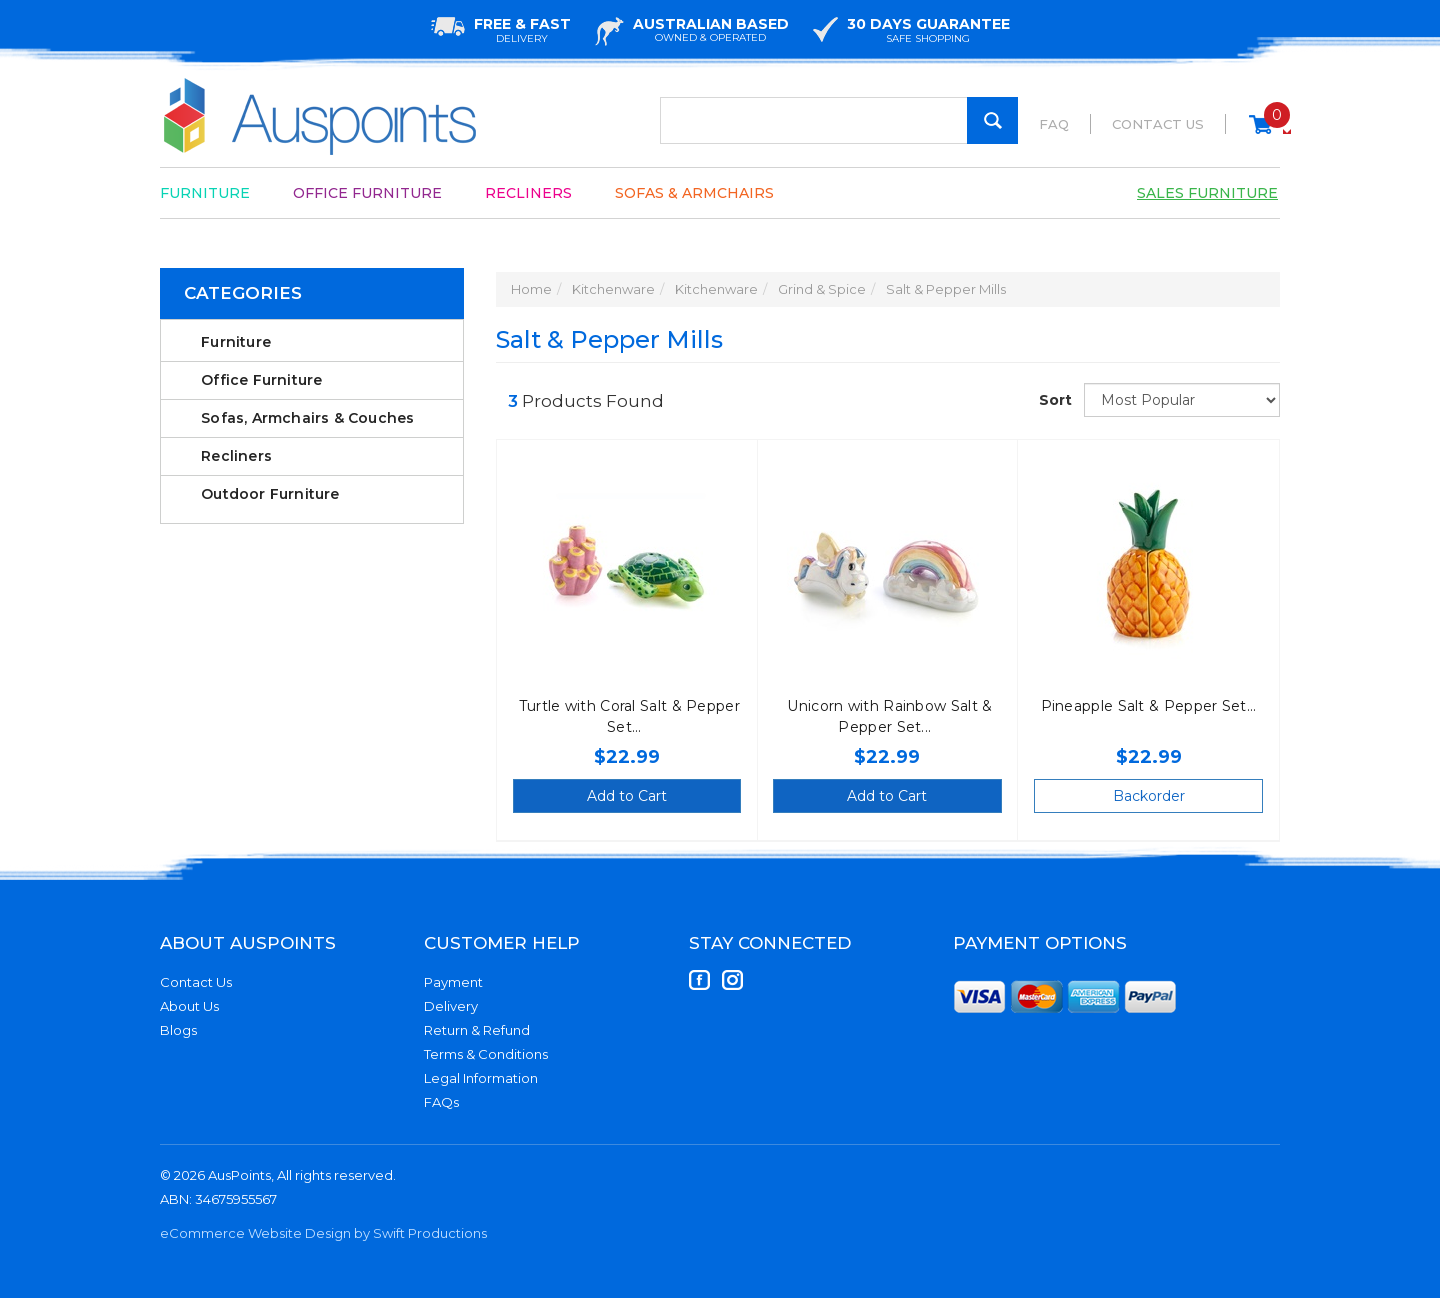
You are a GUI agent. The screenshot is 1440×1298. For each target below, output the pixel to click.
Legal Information (481, 1078)
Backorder (1149, 796)
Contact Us (1158, 124)
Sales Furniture (1207, 193)
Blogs (178, 1030)
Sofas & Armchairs (694, 193)
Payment (453, 982)
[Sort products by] (1182, 400)
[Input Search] (839, 120)
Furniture (205, 193)
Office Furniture (367, 193)
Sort (1054, 400)
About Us (189, 1006)
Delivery (451, 1006)
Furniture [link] (236, 342)
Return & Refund (477, 1030)
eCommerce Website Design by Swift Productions (323, 1233)
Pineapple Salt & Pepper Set (1144, 706)
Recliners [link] (236, 456)
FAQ (1054, 124)
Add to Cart (627, 796)
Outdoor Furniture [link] (270, 494)
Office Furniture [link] (261, 380)
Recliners (528, 193)
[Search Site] (992, 120)
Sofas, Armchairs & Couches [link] (307, 418)
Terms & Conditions (486, 1054)
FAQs (441, 1102)
